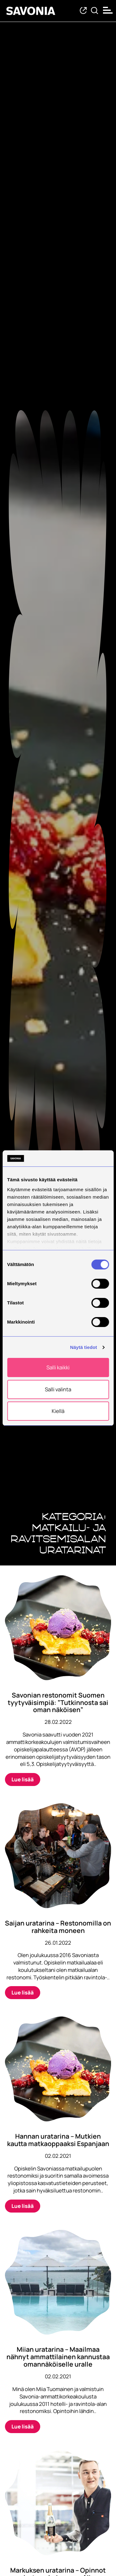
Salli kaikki (58, 1367)
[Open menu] (108, 10)
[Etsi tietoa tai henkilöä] (94, 11)
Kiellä (58, 1411)
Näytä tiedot (83, 1347)
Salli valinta (58, 1389)
